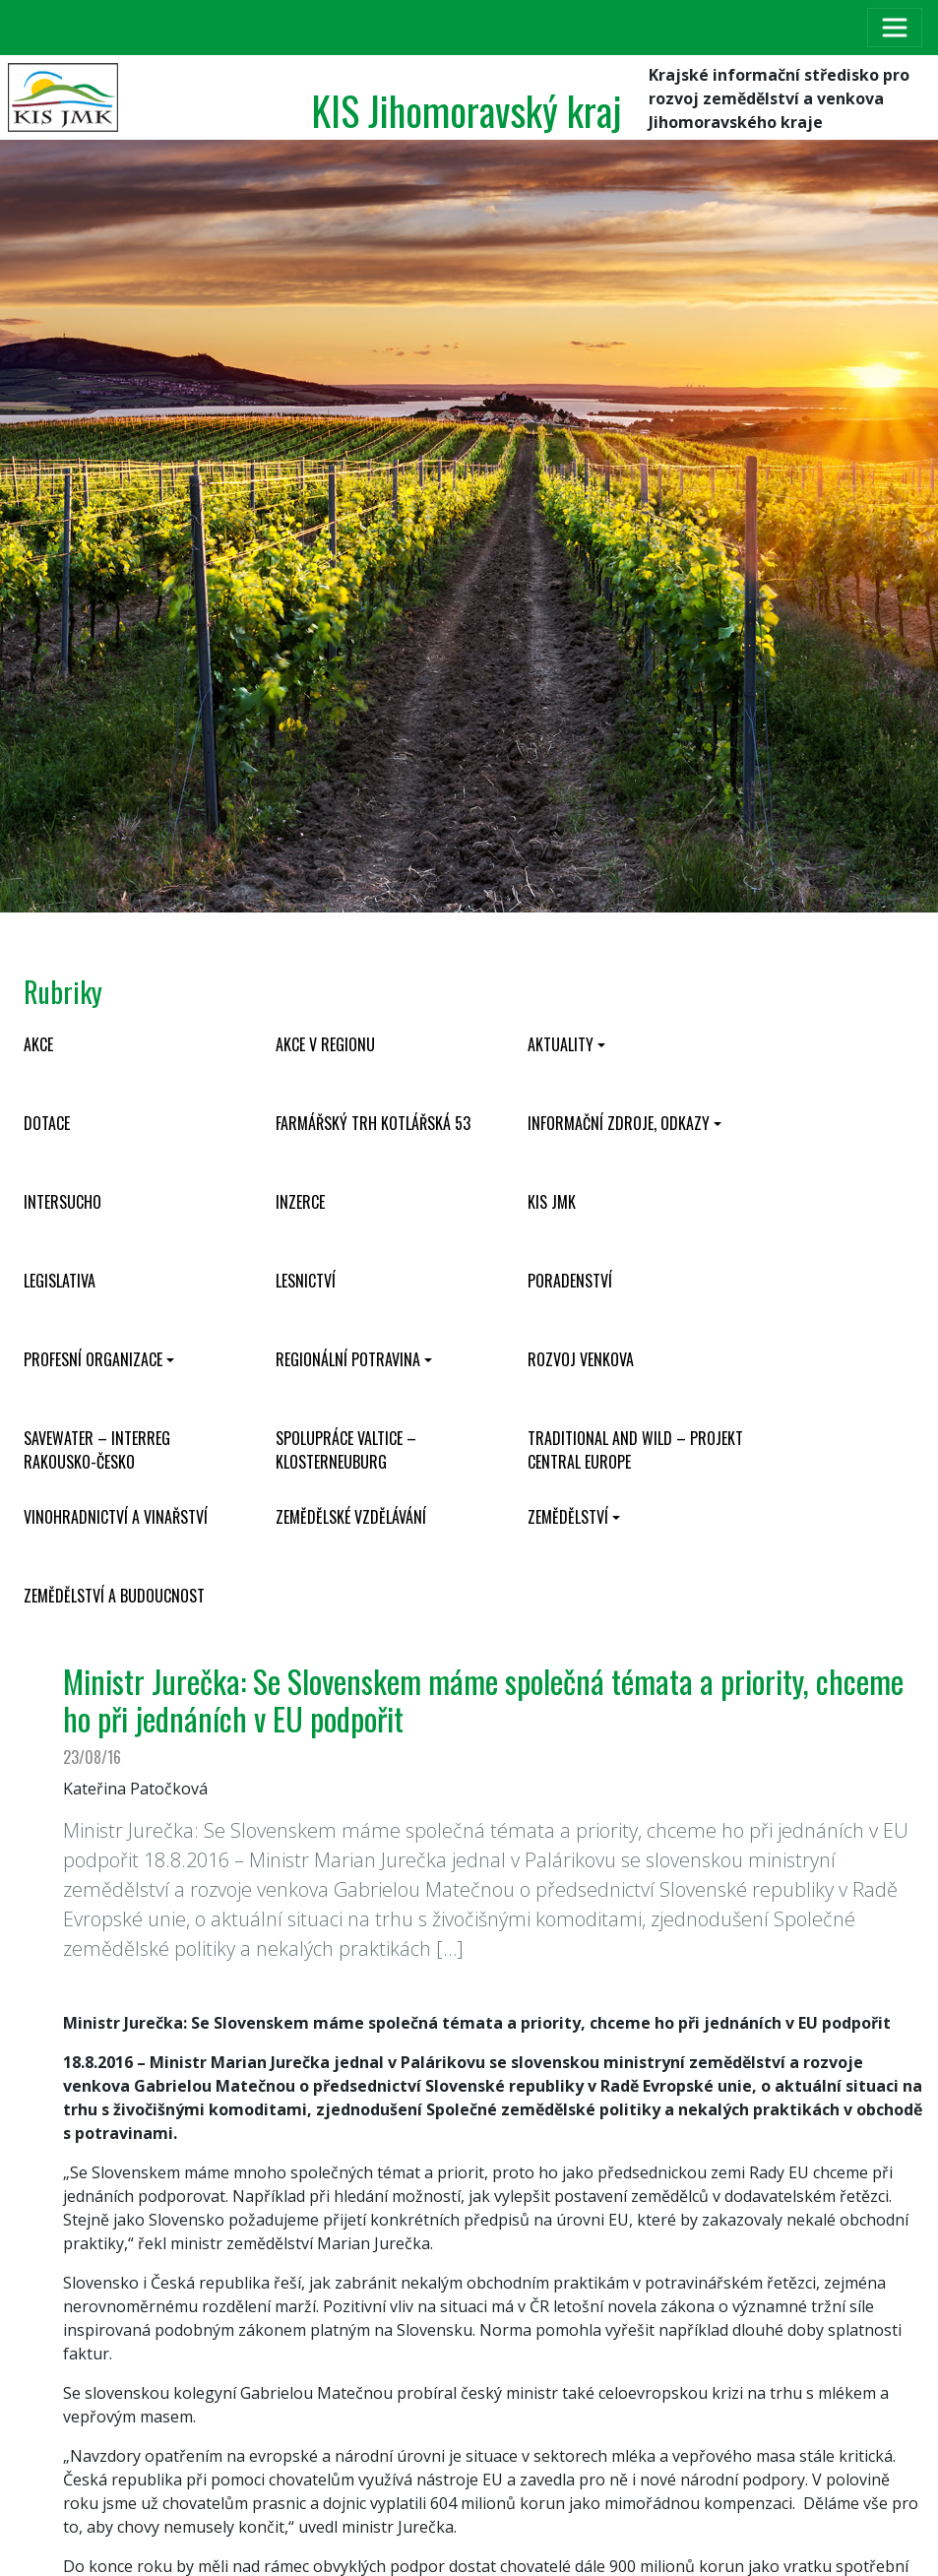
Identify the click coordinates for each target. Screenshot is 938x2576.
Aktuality (561, 1044)
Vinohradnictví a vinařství (116, 1517)
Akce (38, 1044)
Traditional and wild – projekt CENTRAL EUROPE (635, 1450)
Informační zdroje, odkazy (619, 1123)
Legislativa (59, 1280)
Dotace (47, 1123)
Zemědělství (568, 1517)
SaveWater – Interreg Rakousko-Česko (97, 1450)
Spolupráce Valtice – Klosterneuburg (346, 1450)
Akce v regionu (325, 1044)
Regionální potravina (348, 1359)
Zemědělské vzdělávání (351, 1517)
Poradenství (570, 1280)
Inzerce (300, 1202)
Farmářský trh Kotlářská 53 (373, 1123)
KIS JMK (552, 1202)
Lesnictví (306, 1280)
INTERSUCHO (62, 1202)
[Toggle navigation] (894, 27)
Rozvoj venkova (581, 1359)
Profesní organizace (93, 1359)
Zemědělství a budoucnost (114, 1595)
